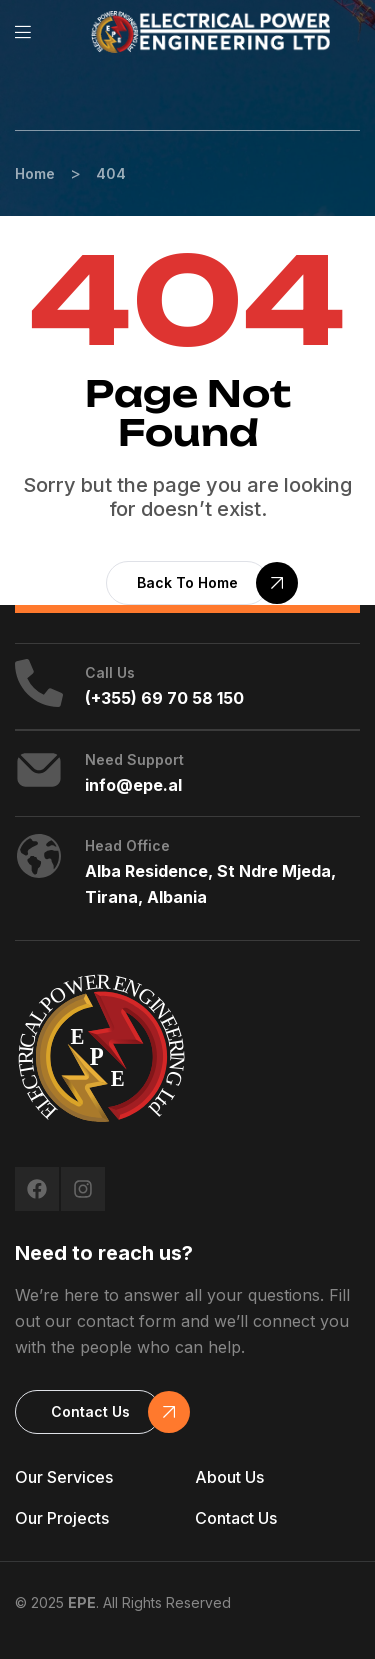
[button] (187, 583)
